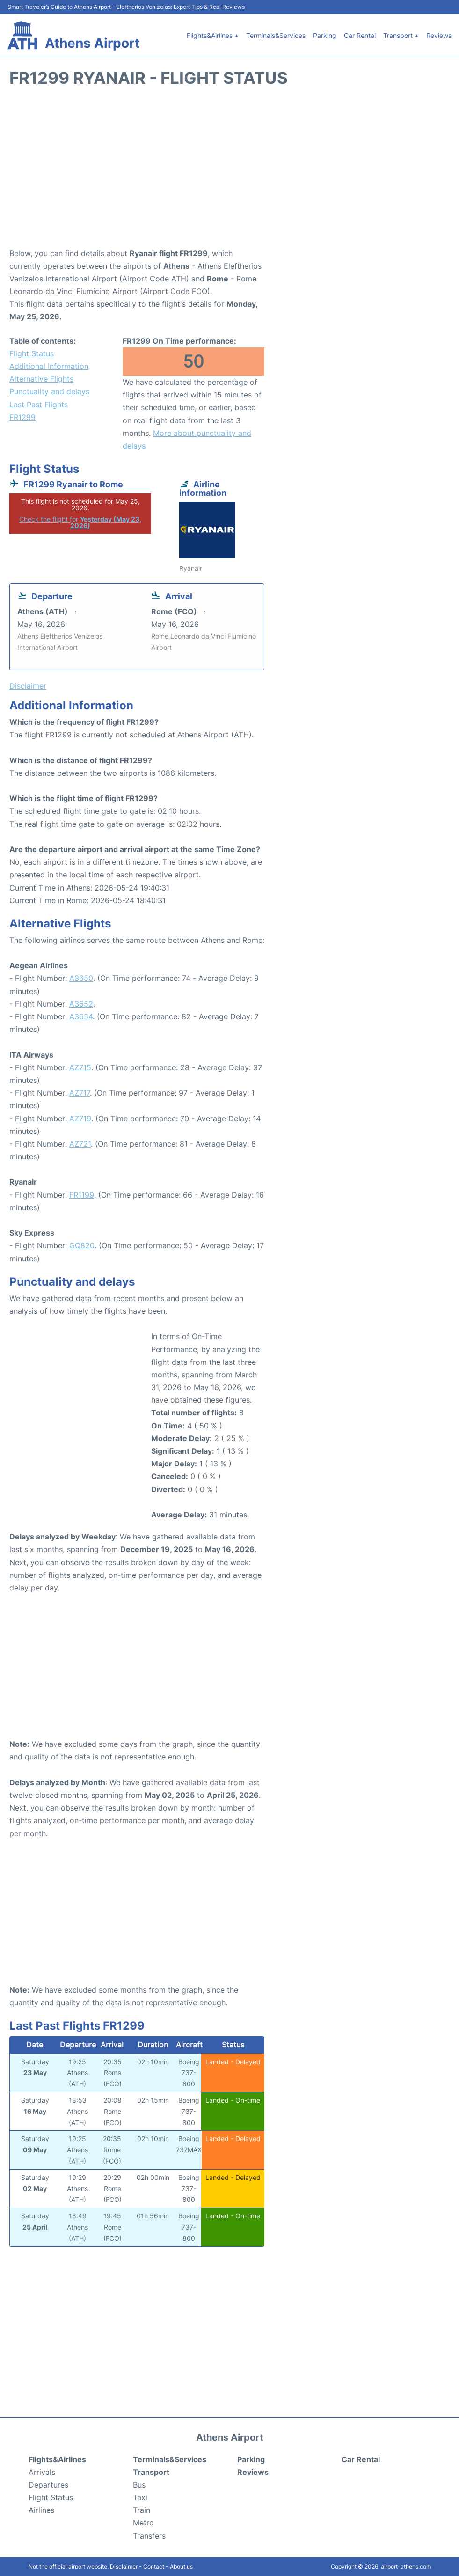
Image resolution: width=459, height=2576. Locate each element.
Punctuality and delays (49, 391)
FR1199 (81, 1195)
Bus (139, 2484)
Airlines (41, 2510)
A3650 (81, 978)
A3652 (81, 1003)
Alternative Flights (41, 378)
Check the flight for (80, 522)
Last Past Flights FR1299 (38, 411)
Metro (143, 2522)
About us (181, 2566)
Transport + (401, 35)
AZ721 (80, 1143)
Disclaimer (124, 2566)
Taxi (140, 2497)
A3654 (81, 1016)
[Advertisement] (229, 172)
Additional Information (48, 366)
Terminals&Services (276, 35)
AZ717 (79, 1092)
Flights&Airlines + (213, 35)
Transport (151, 2472)
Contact (153, 2566)
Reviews (439, 35)
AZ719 (80, 1118)
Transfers (149, 2535)
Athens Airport (92, 43)
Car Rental (360, 35)
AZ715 (80, 1067)
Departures (48, 2484)
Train (141, 2510)
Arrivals (42, 2472)
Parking (324, 35)
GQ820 (82, 1245)
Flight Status (31, 353)
